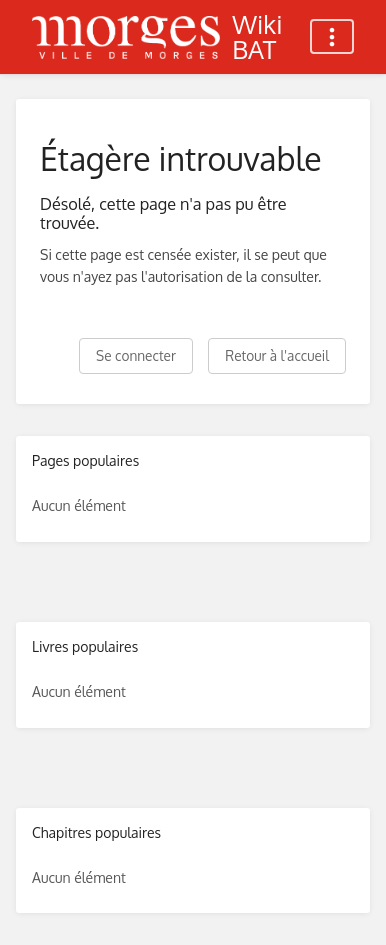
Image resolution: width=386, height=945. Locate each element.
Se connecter (136, 355)
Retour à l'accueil (277, 355)
